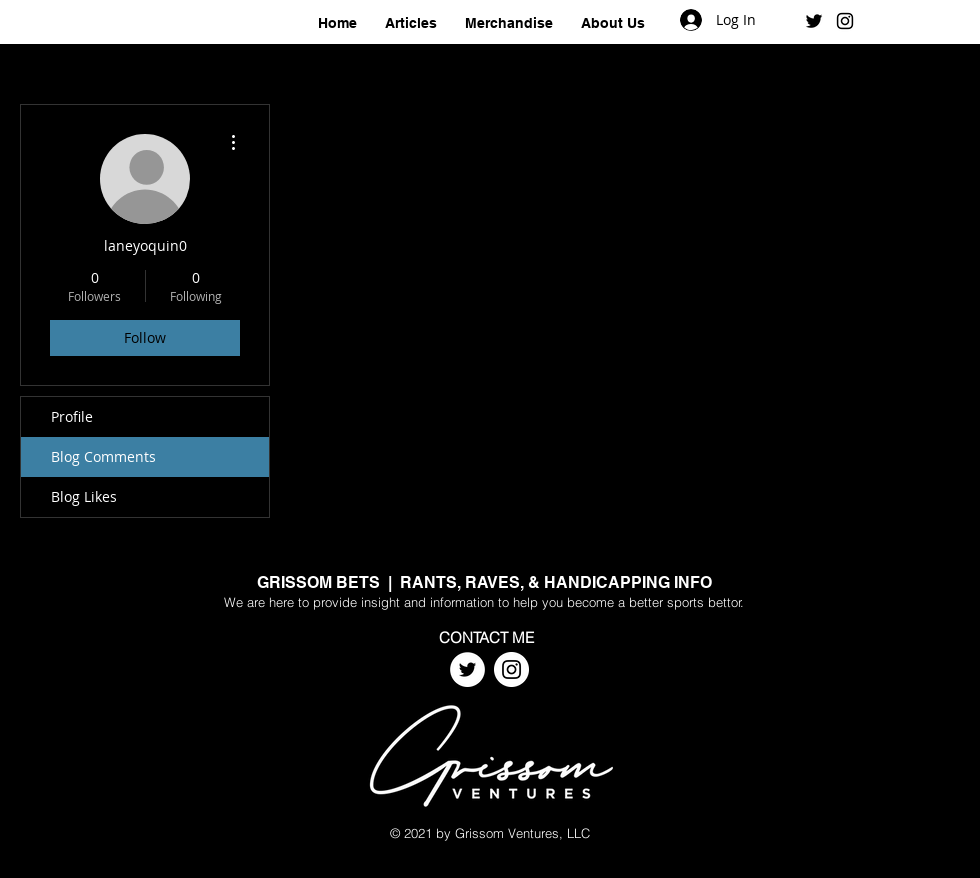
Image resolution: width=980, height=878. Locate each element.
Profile (72, 416)
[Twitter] (467, 669)
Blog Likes (84, 496)
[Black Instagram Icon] (845, 21)
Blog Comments (103, 456)
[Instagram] (511, 669)
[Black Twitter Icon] (814, 21)
